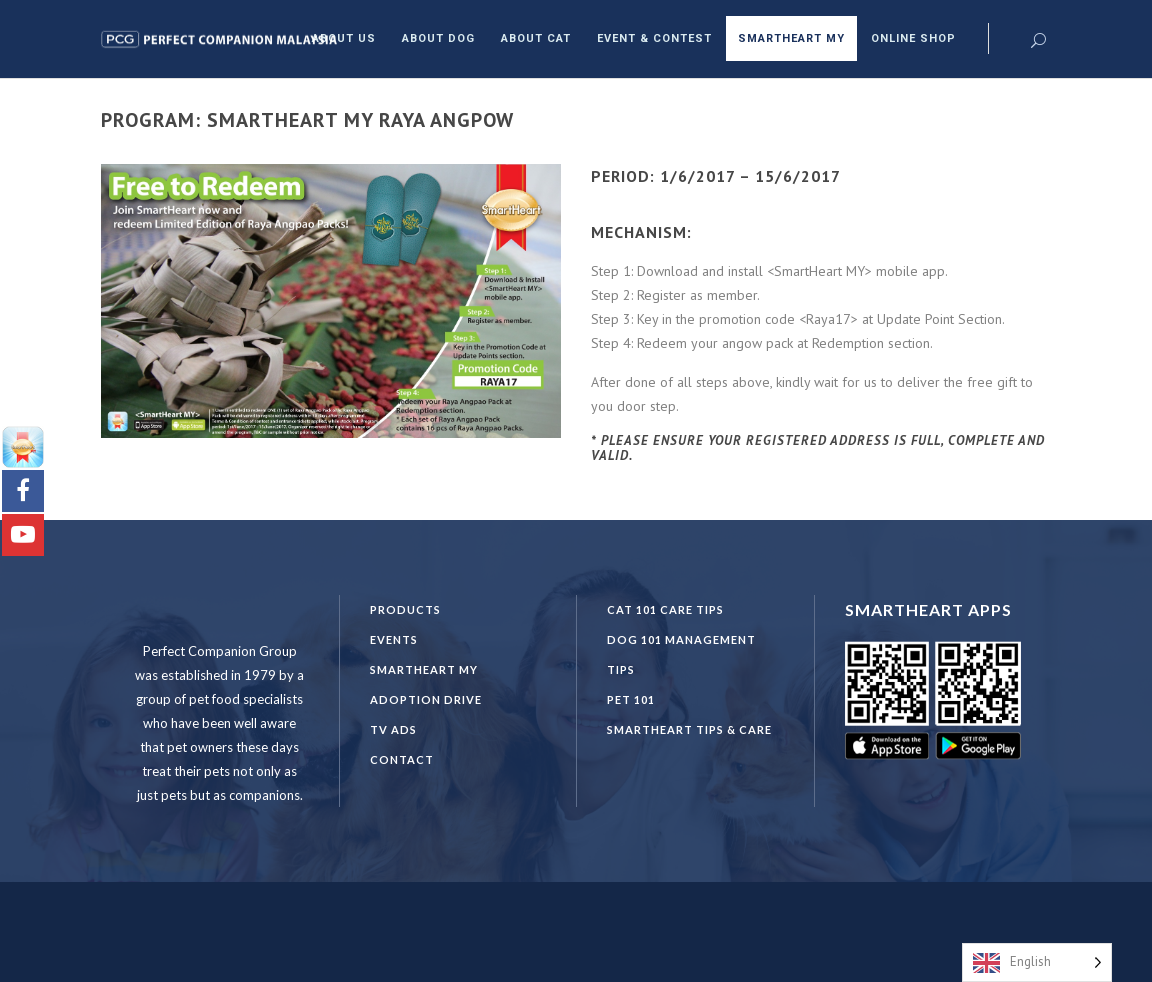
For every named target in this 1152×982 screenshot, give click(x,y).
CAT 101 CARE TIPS (665, 609)
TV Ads (393, 729)
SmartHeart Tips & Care (689, 729)
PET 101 (631, 699)
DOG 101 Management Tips (681, 654)
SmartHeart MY (424, 669)
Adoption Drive (426, 699)
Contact (402, 759)
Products (405, 609)
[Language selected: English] (1037, 962)
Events (394, 639)
